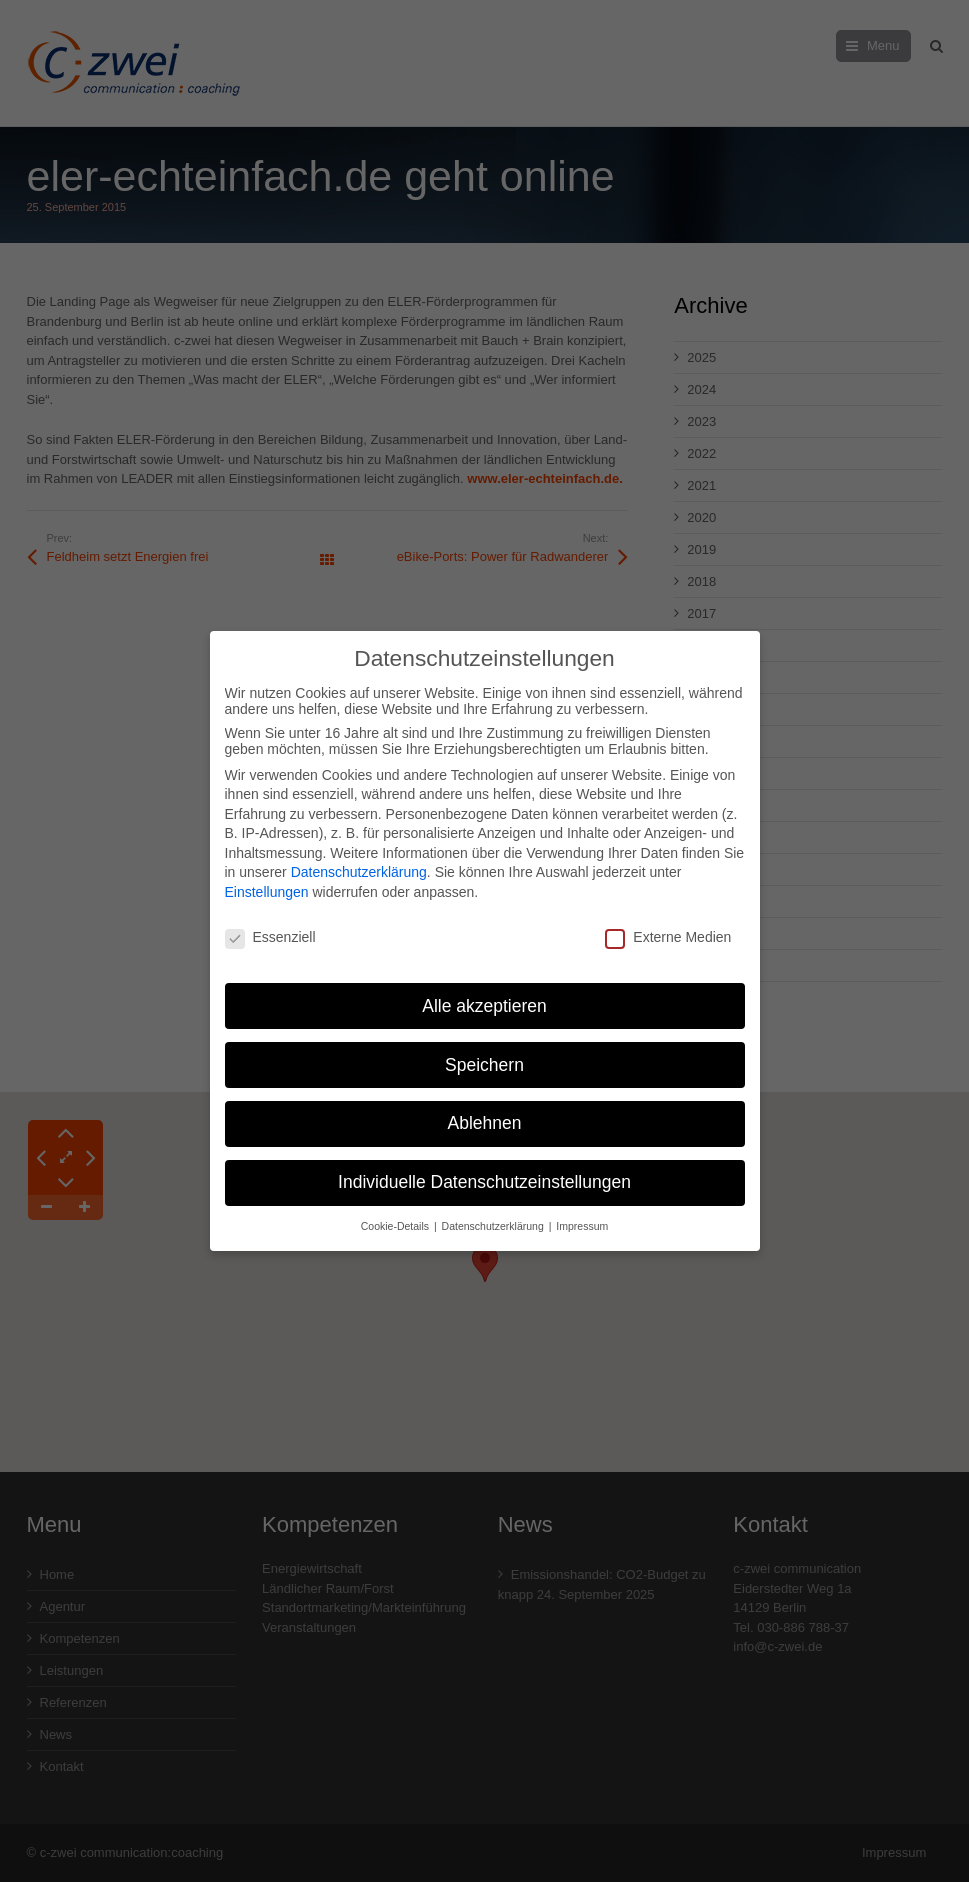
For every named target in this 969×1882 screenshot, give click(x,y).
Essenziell (270, 924)
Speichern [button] (484, 1052)
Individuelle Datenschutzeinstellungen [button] (484, 1170)
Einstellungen (267, 880)
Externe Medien (668, 924)
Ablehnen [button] (485, 1111)
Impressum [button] (582, 1214)
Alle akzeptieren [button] (484, 993)
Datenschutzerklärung (359, 860)
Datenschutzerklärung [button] (494, 1214)
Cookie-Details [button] (396, 1214)
